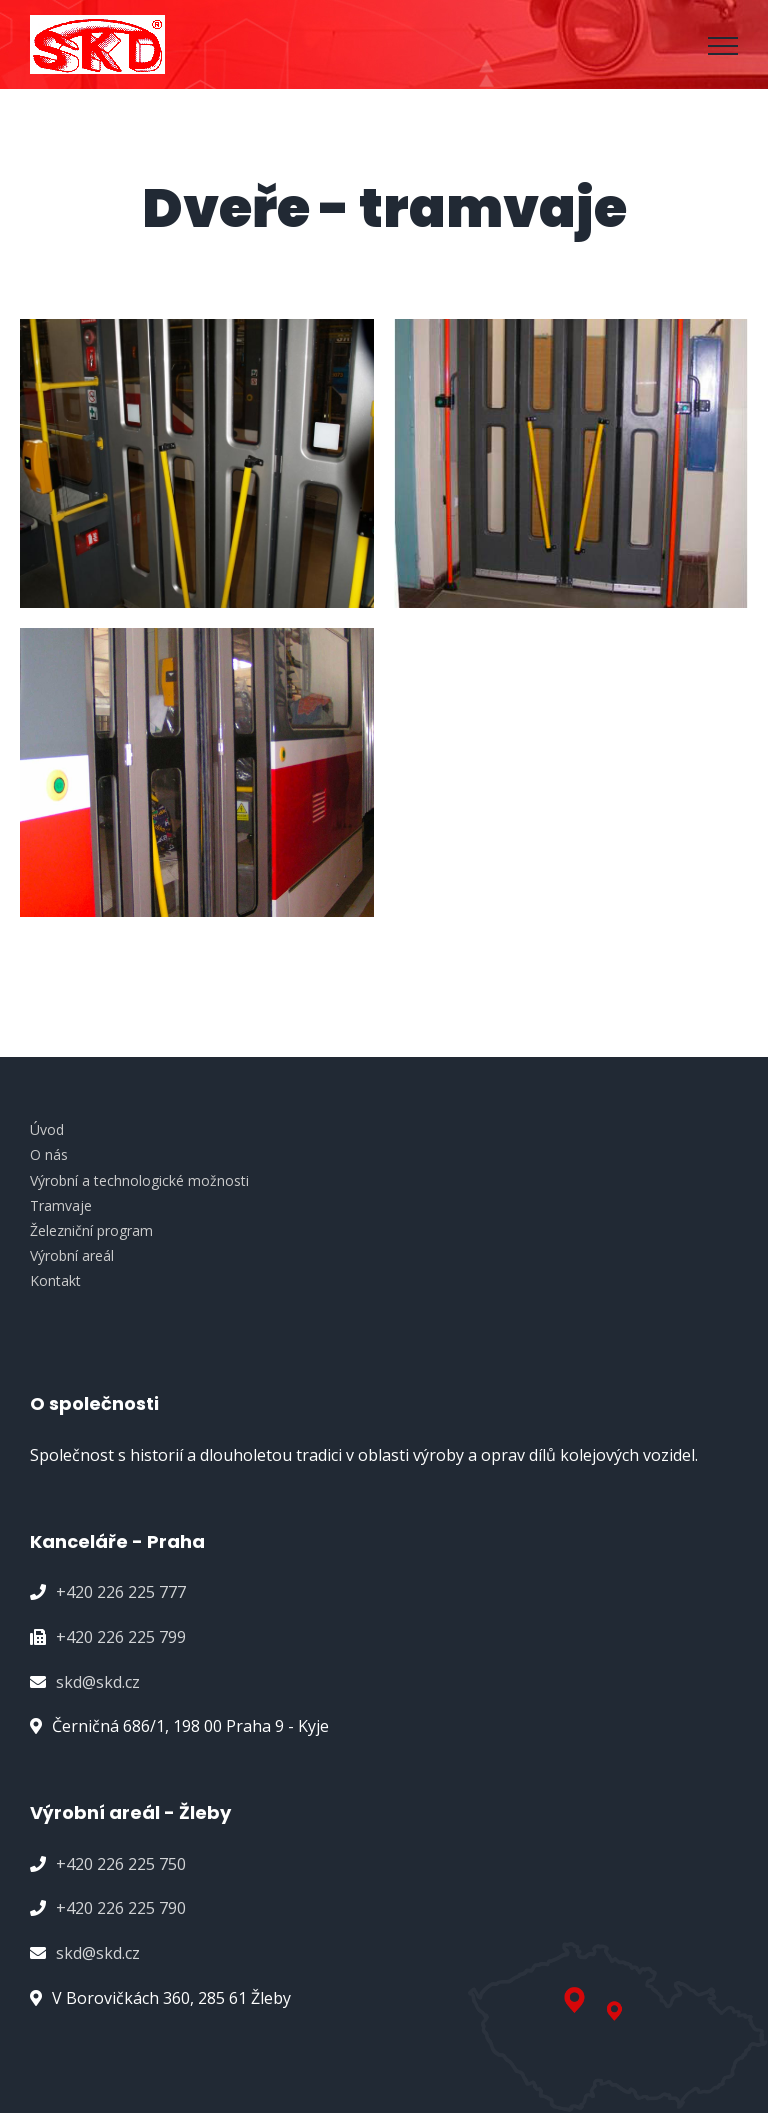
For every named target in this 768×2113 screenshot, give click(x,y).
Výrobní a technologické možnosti (139, 1180)
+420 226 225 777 (121, 1592)
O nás (49, 1154)
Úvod (47, 1129)
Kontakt (55, 1280)
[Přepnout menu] (723, 46)
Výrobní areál (72, 1255)
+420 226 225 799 (121, 1637)
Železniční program (91, 1230)
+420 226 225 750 (121, 1864)
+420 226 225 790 (121, 1908)
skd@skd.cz (98, 1682)
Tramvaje (61, 1205)
